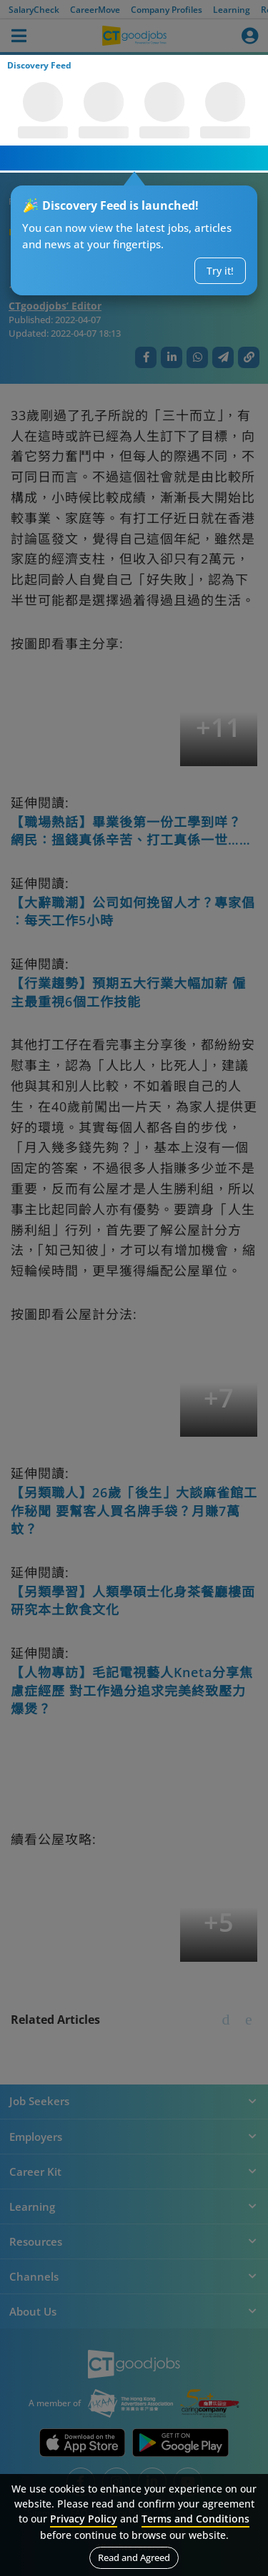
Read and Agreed (134, 2557)
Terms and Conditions (195, 2518)
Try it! (220, 271)
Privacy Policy (83, 2518)
